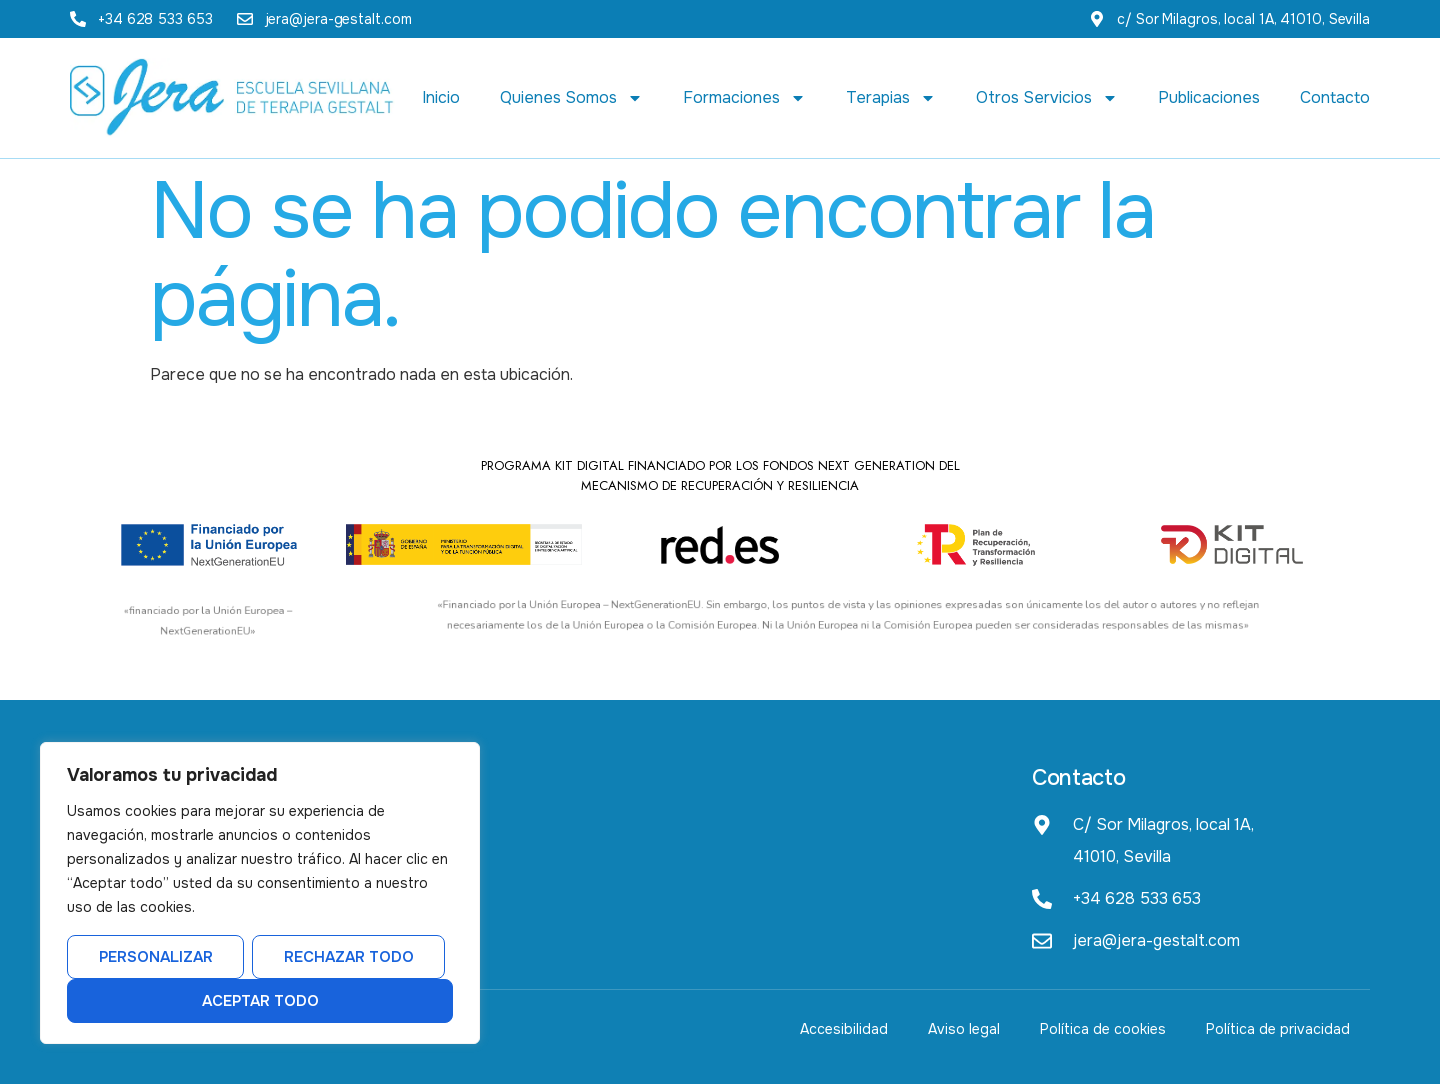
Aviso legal (964, 1029)
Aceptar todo (260, 1001)
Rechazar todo (349, 957)
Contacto (1335, 97)
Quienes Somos (571, 98)
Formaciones (744, 98)
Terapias (891, 98)
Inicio (441, 97)
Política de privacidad (1278, 1029)
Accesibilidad (844, 1029)
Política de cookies (1103, 1029)
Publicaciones (1209, 97)
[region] (260, 893)
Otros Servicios (1047, 98)
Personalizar (156, 957)
